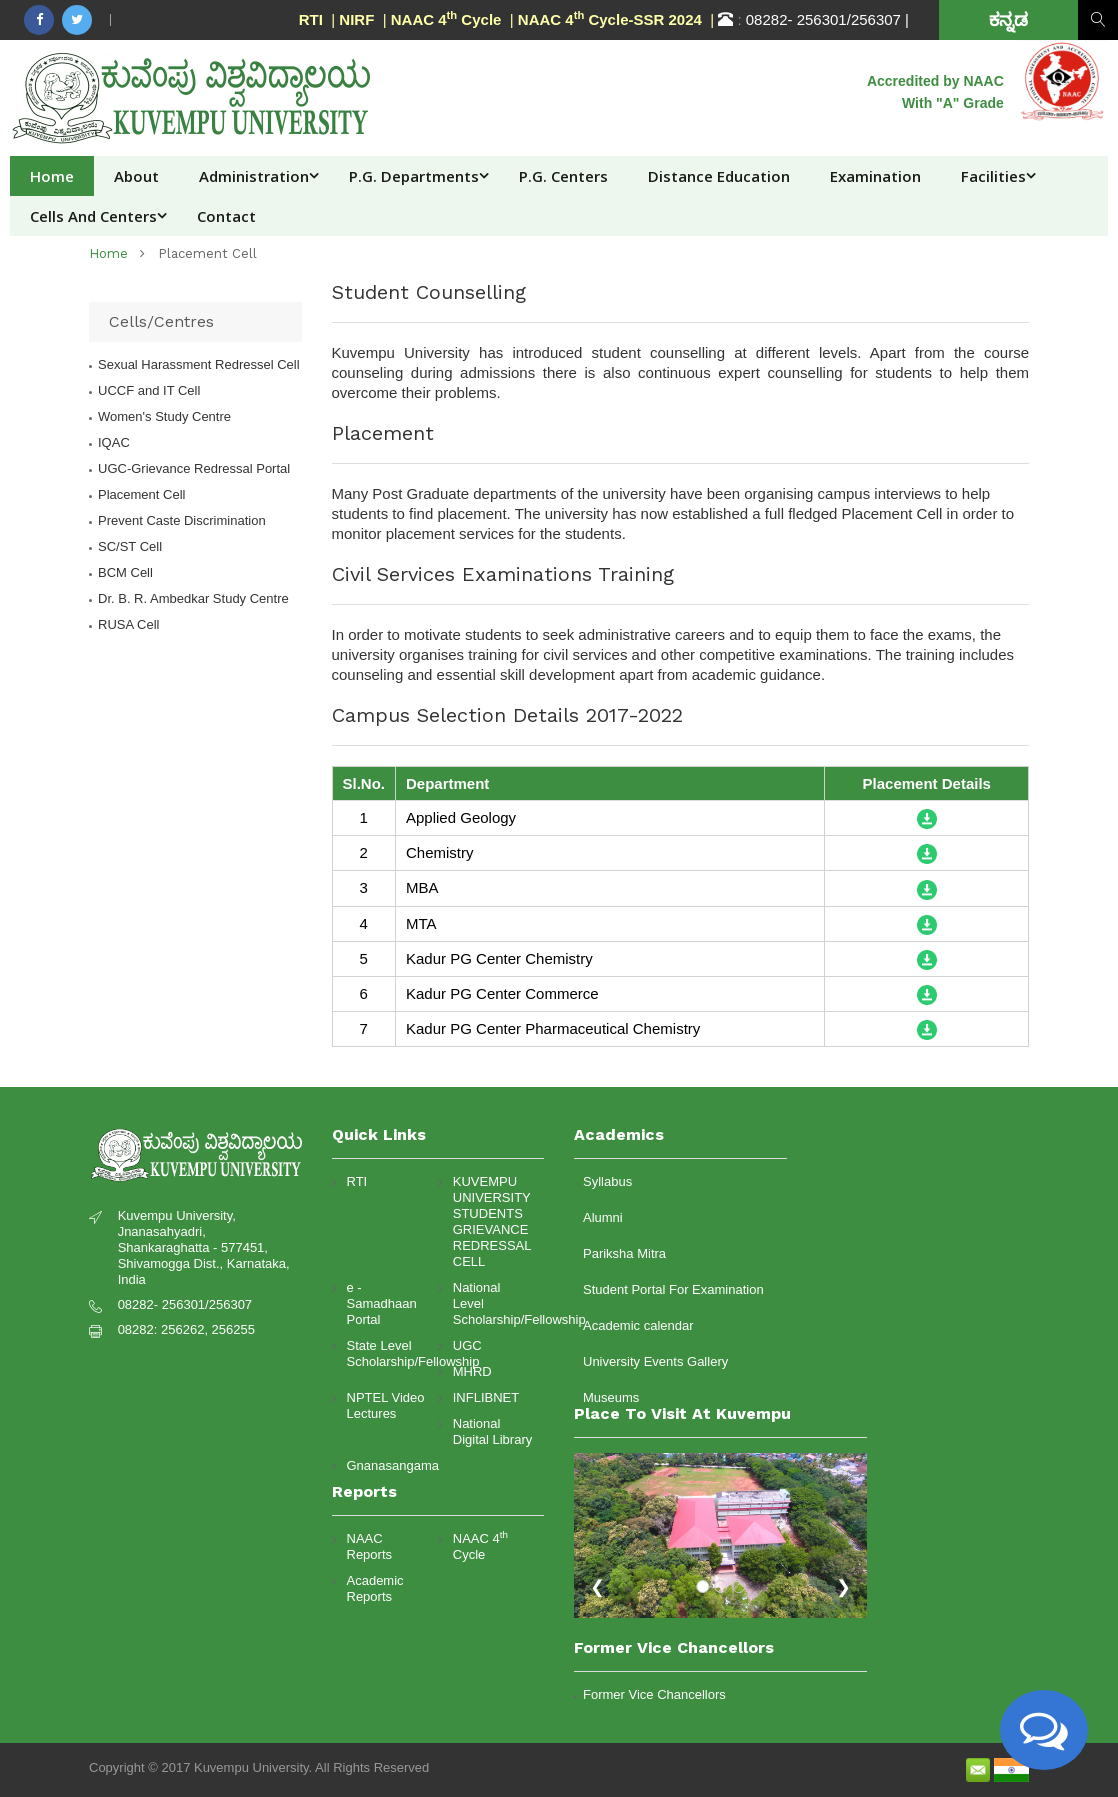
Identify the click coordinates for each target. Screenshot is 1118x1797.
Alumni (603, 1217)
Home (52, 176)
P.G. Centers (563, 176)
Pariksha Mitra (624, 1253)
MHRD (472, 1371)
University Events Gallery (655, 1361)
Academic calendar (638, 1325)
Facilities (993, 176)
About (136, 176)
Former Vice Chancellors (654, 1694)
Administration (254, 176)
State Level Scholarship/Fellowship (387, 1353)
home (108, 253)
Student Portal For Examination (673, 1289)
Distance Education (719, 176)
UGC (467, 1345)
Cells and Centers (93, 216)
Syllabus (607, 1181)
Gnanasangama (387, 1465)
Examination (875, 176)
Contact (226, 216)
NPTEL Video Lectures (386, 1405)
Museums (611, 1397)
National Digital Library (492, 1431)
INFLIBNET (486, 1397)
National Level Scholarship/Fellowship (493, 1303)
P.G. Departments (414, 176)
